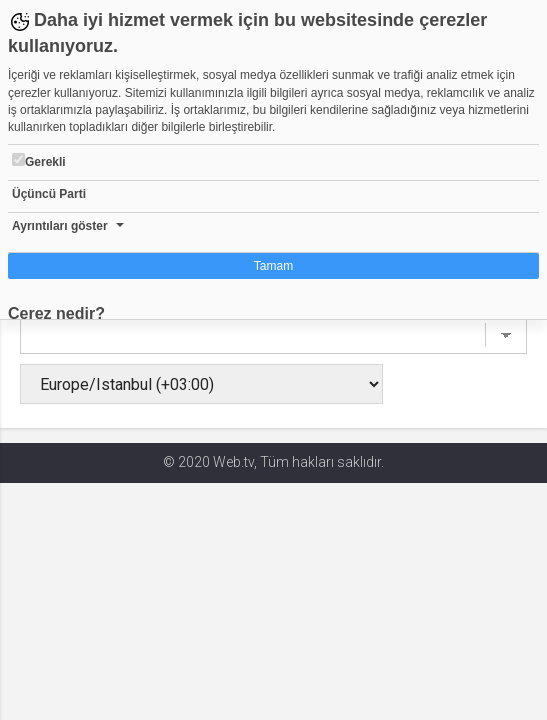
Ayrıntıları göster (60, 226)
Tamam (273, 266)
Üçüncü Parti (49, 194)
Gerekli (39, 161)
